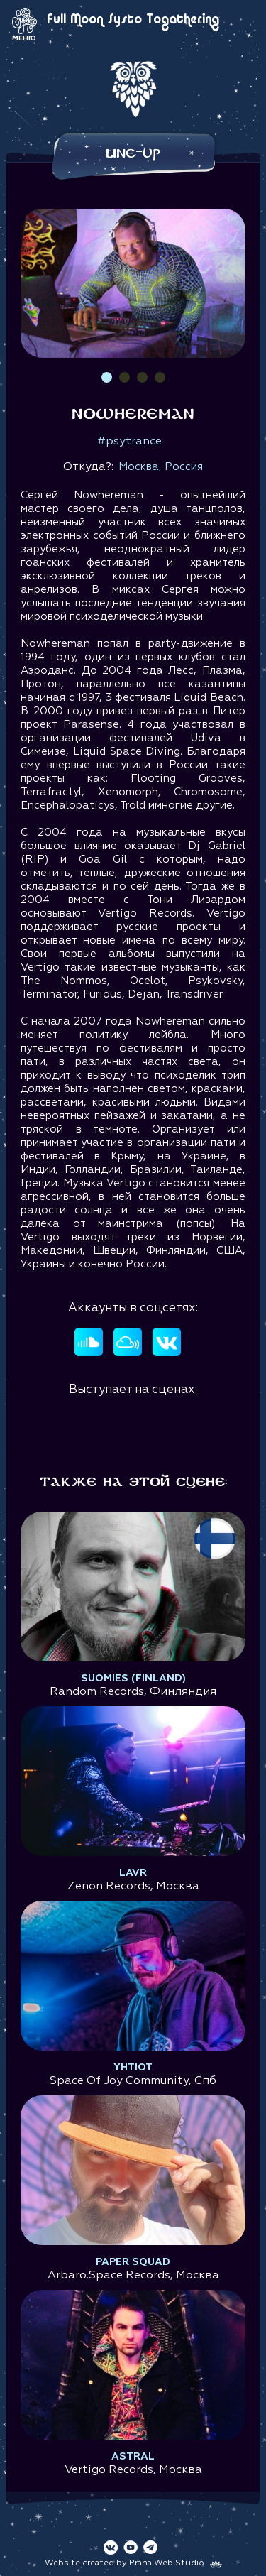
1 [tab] (106, 377)
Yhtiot (133, 2068)
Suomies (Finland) (133, 1678)
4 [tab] (160, 377)
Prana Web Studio (166, 2563)
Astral (133, 2457)
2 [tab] (124, 377)
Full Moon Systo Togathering (133, 20)
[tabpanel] (133, 283)
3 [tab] (142, 377)
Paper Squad (133, 2262)
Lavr (133, 1873)
